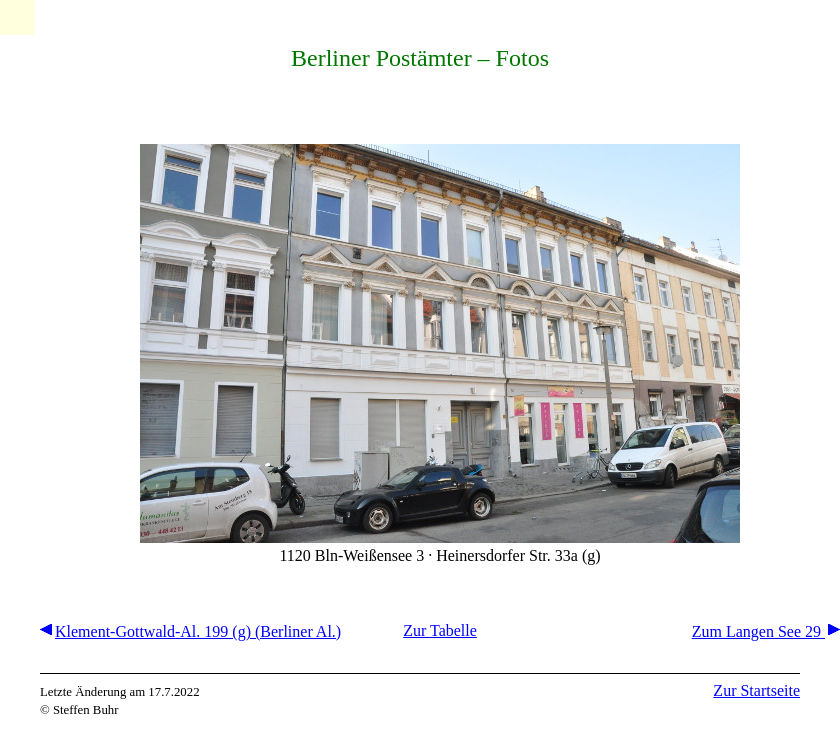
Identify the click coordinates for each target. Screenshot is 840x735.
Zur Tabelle (440, 630)
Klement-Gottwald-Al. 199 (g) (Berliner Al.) (190, 631)
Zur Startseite (756, 690)
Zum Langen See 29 (766, 631)
